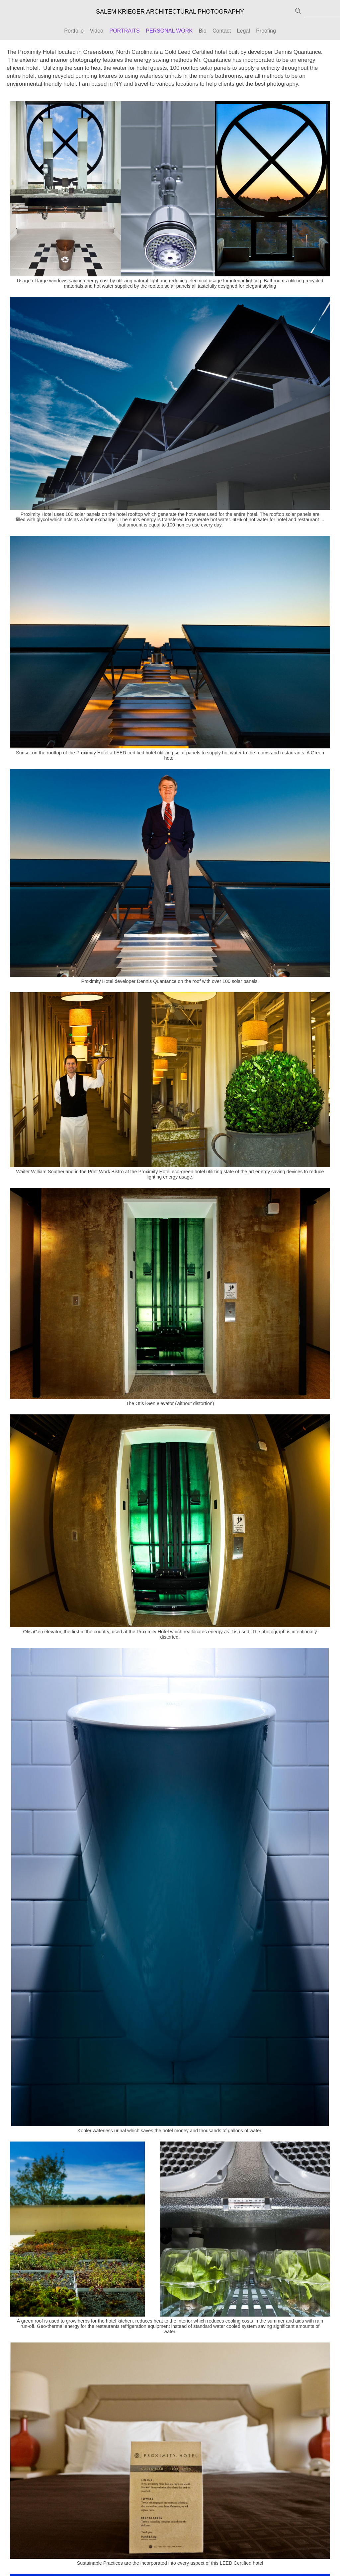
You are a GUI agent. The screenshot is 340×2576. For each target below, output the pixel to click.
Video (96, 31)
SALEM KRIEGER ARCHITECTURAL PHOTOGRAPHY (170, 11)
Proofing (266, 31)
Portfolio (74, 31)
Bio (202, 31)
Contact (221, 31)
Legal (244, 31)
